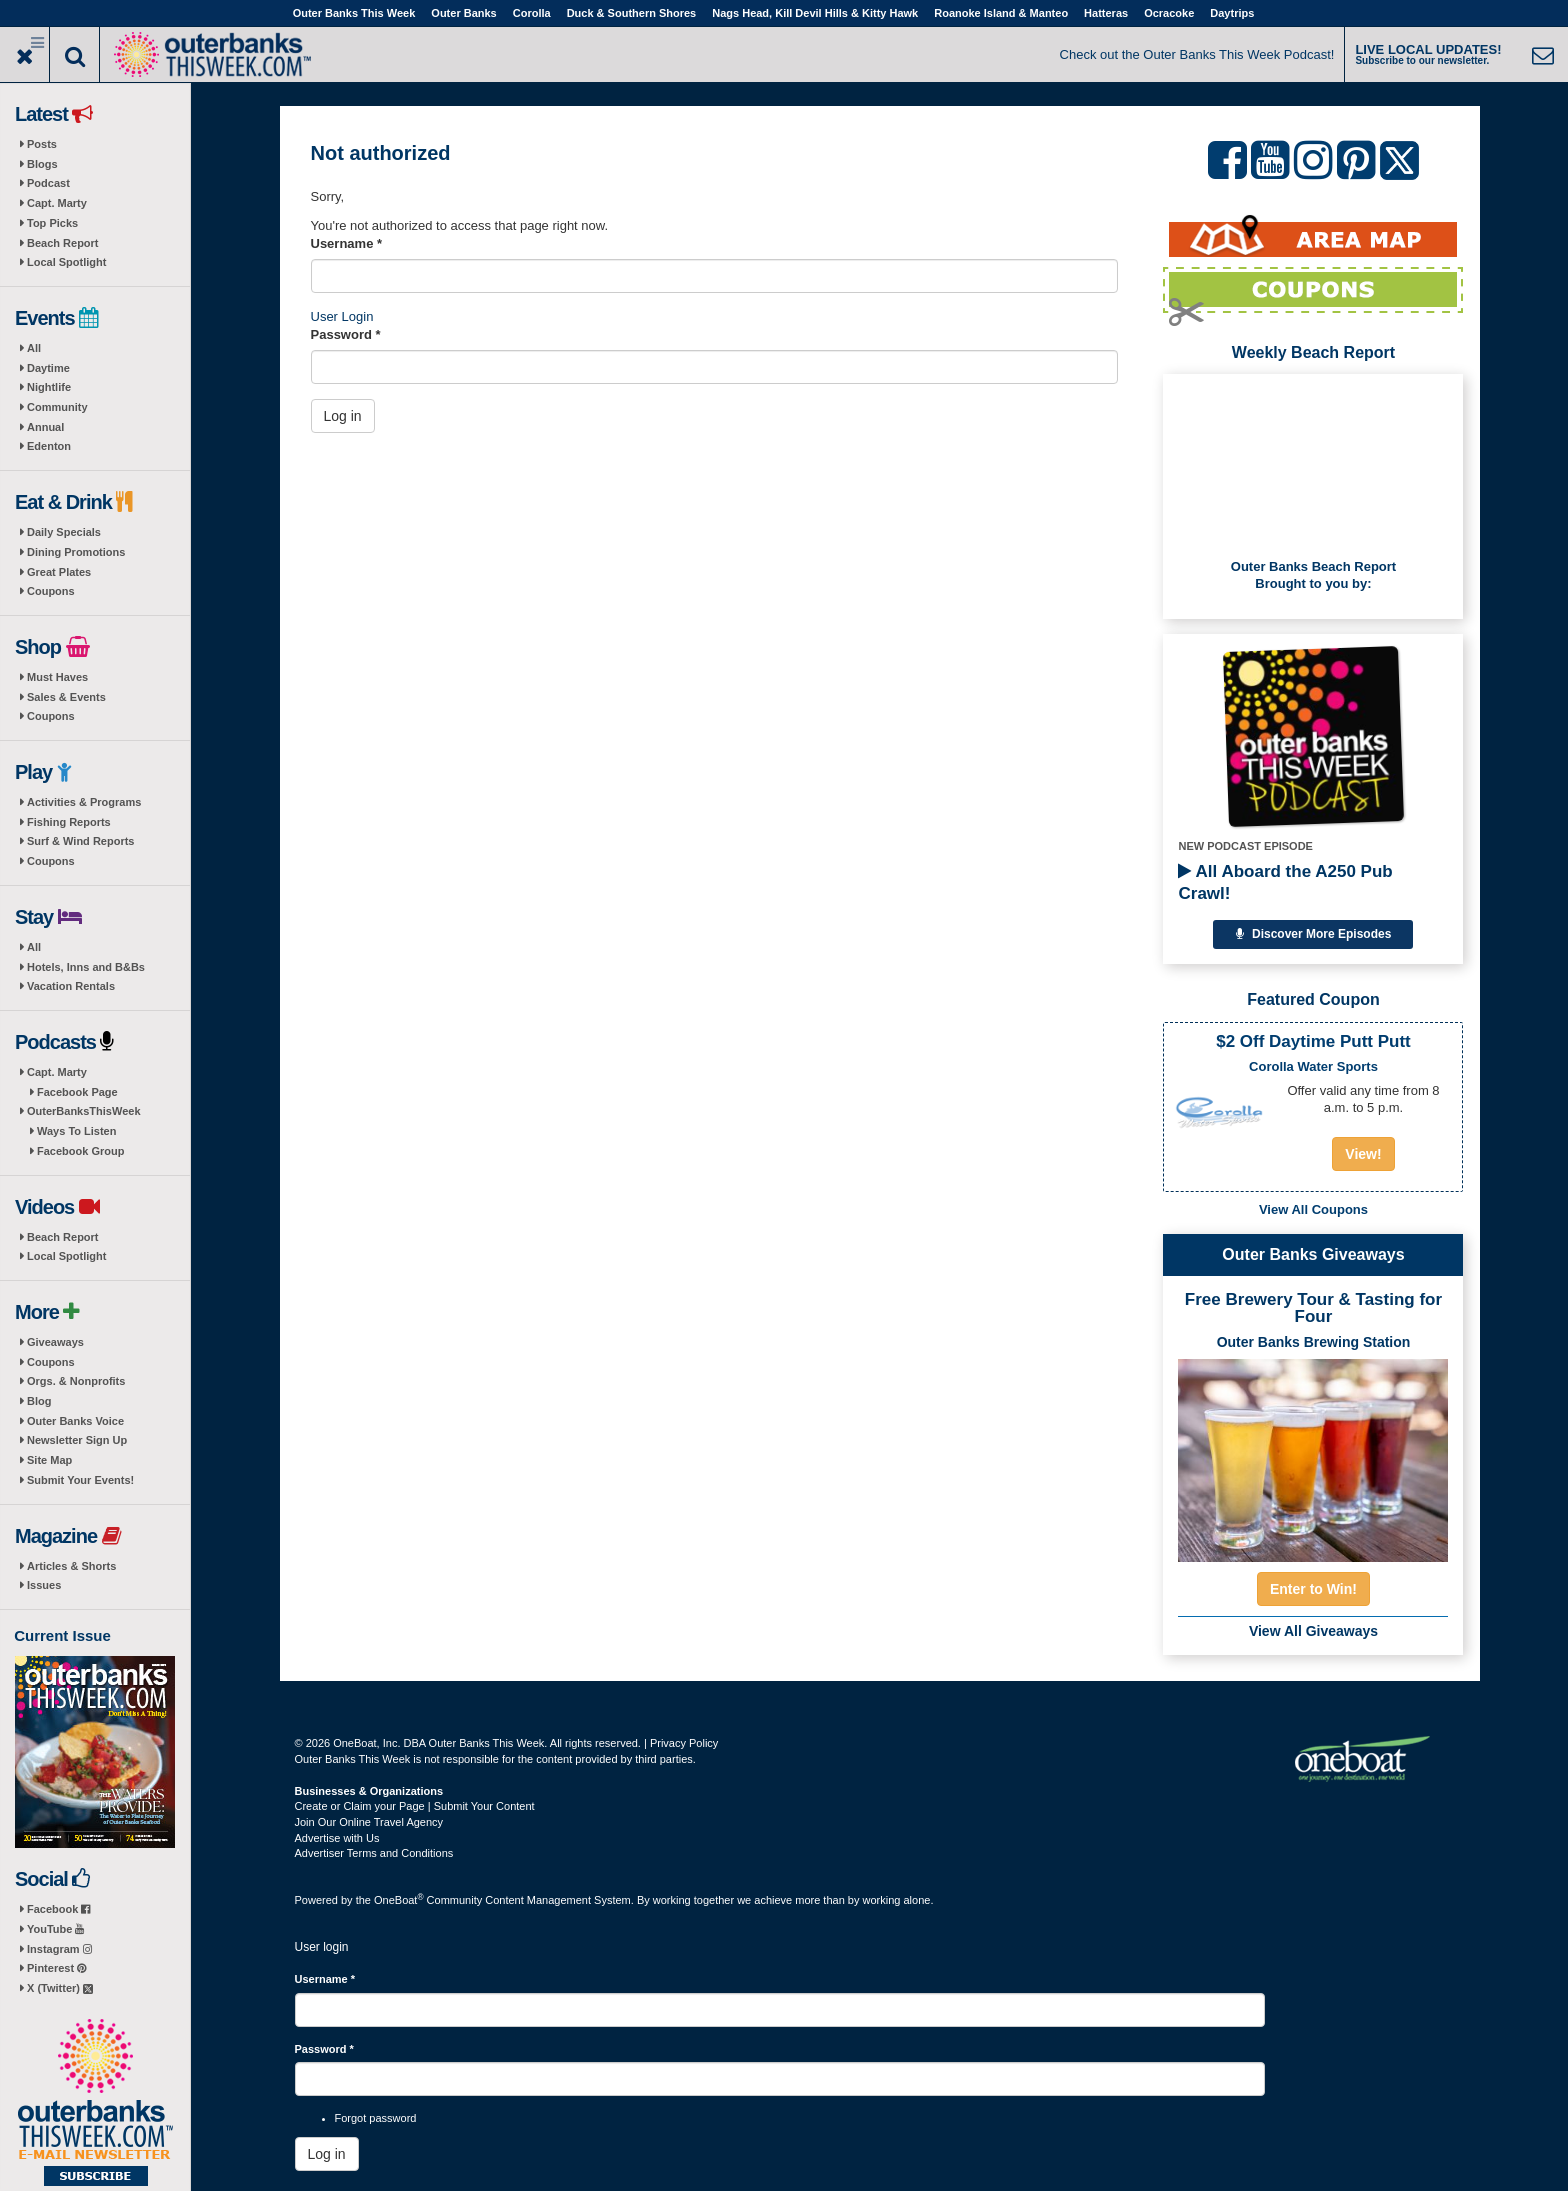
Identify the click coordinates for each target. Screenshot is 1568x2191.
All (34, 348)
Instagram (59, 1949)
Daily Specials (64, 532)
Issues (44, 1585)
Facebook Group (80, 1151)
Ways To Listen (76, 1131)
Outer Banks (463, 13)
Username (347, 243)
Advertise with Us (337, 1838)
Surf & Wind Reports (80, 841)
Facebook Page (77, 1092)
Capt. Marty (57, 203)
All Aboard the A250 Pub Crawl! (1285, 882)
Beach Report (63, 243)
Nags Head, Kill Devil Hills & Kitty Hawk (815, 13)
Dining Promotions (76, 552)
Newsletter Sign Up (77, 1440)
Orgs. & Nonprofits (76, 1381)
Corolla (532, 13)
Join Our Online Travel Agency (369, 1822)
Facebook (58, 1909)
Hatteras (1106, 13)
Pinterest (56, 1968)
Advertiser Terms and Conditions (374, 1853)
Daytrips (1232, 13)
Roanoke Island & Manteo (1001, 13)
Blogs (42, 164)
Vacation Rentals (71, 986)
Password (346, 334)
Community (57, 407)
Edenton (49, 446)
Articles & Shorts (71, 1566)
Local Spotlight (66, 262)
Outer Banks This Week (354, 13)
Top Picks (52, 223)
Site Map (49, 1460)
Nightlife (49, 387)
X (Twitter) (60, 1988)
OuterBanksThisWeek (84, 1111)
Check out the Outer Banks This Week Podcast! (1197, 54)
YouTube (55, 1929)
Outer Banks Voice (75, 1421)
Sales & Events (66, 697)
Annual (45, 427)
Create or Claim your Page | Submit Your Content (415, 1806)
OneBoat (399, 1900)
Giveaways (55, 1342)
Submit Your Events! (80, 1480)
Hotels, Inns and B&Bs (86, 967)
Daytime (48, 368)
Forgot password (376, 2118)
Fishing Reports (69, 822)
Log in (343, 416)
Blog (39, 1401)
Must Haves (57, 677)
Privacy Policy (684, 1743)
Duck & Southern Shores (632, 13)
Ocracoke (1169, 13)
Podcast (48, 183)
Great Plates (59, 572)
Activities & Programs (84, 802)
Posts (42, 144)
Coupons (51, 591)
